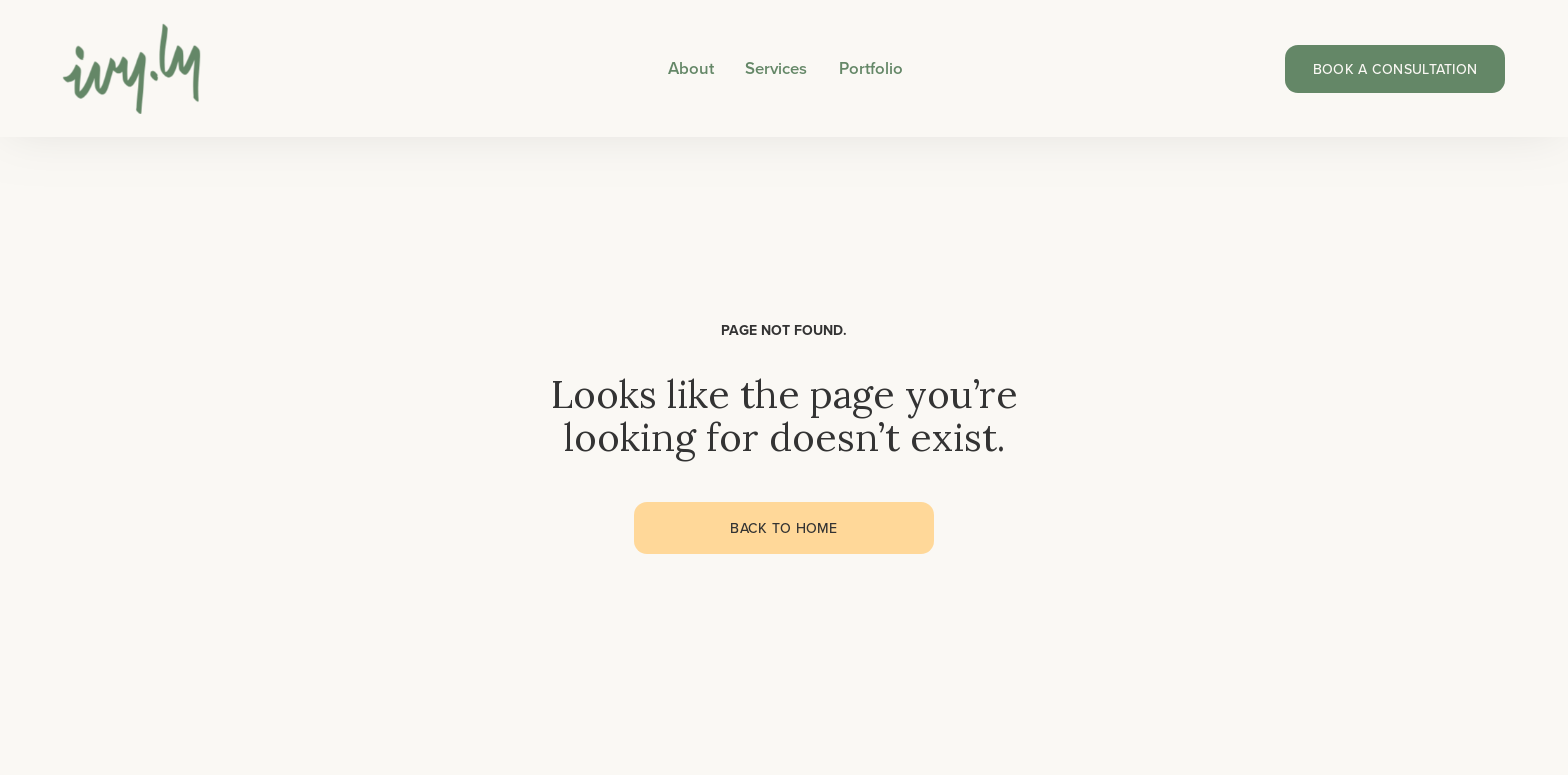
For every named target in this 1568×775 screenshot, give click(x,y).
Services (776, 68)
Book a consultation (1395, 69)
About (691, 68)
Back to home (783, 528)
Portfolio (871, 68)
